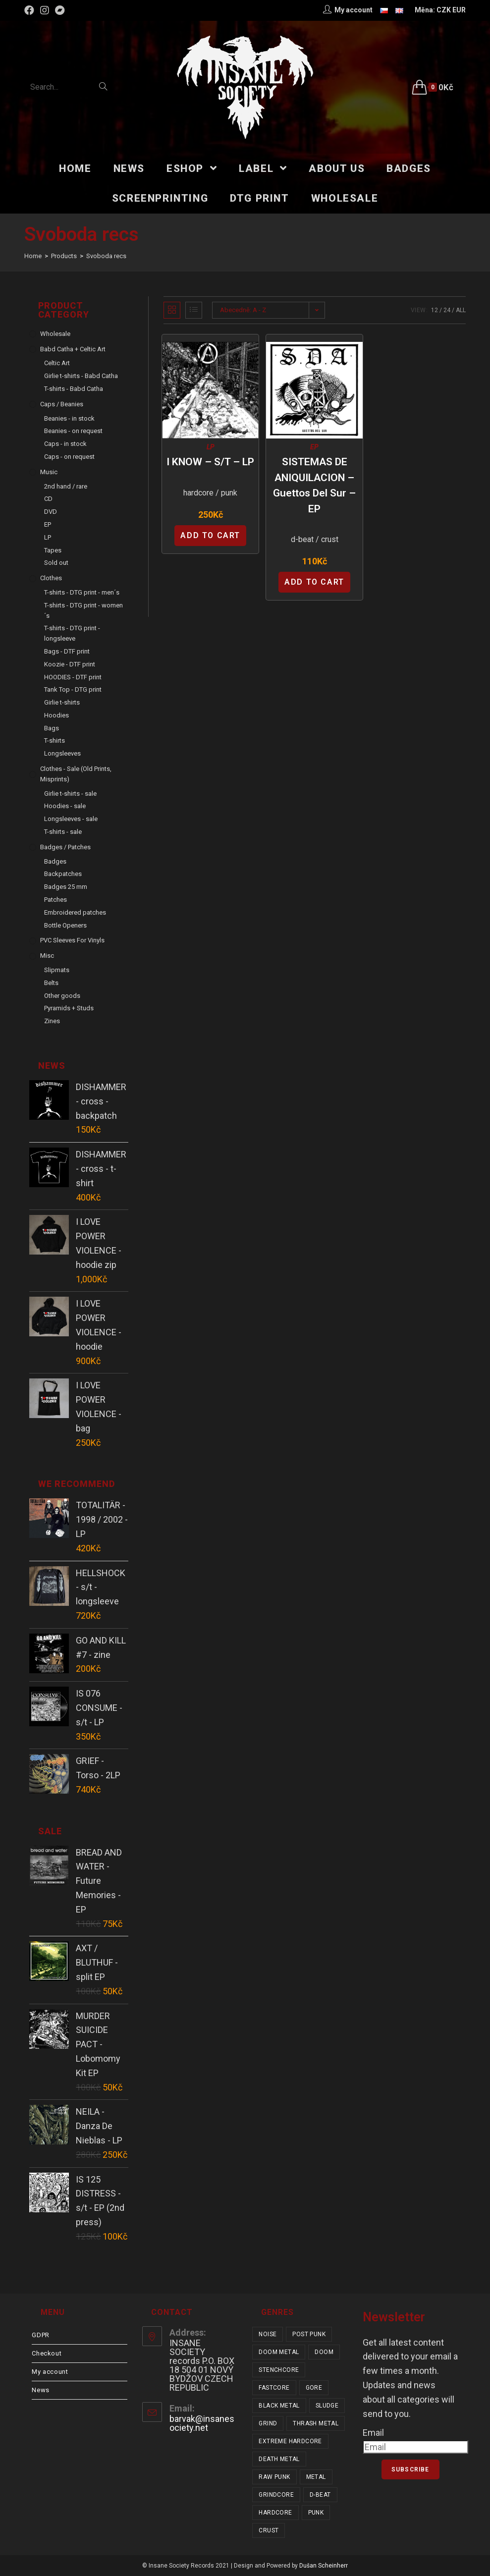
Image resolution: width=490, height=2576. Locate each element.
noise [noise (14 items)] (267, 2334)
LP (211, 447)
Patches (55, 899)
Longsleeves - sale (71, 818)
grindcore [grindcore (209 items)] (276, 2494)
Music (48, 472)
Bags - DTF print (67, 651)
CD (48, 498)
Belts (51, 983)
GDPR (40, 2335)
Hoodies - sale (65, 806)
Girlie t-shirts (62, 702)
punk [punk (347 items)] (316, 2512)
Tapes (52, 550)
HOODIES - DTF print (73, 677)
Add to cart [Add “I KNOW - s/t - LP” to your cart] (210, 535)
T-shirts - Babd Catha (73, 388)
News (40, 2390)
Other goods (62, 995)
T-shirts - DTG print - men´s (81, 592)
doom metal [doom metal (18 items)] (279, 2352)
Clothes (51, 578)
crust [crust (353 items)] (268, 2530)
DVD (50, 511)
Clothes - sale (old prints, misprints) (75, 774)
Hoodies (56, 715)
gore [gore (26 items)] (314, 2387)
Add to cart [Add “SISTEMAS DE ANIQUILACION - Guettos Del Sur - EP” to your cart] (314, 582)
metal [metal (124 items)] (316, 2476)
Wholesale (55, 333)
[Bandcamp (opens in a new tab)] (60, 10)
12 (434, 310)
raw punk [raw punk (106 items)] (274, 2476)
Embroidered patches (75, 912)
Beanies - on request (73, 431)
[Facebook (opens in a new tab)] (30, 10)
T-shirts (54, 740)
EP (314, 447)
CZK (443, 10)
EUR (459, 10)
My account (50, 2371)
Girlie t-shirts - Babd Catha (81, 376)
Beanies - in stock (69, 418)
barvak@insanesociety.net (201, 2423)
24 (446, 310)
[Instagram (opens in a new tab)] (44, 10)
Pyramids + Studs (69, 1008)
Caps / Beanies (61, 404)
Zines (52, 1021)
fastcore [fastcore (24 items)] (274, 2387)
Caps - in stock (65, 443)
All (461, 310)
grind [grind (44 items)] (268, 2423)
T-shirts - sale (63, 831)
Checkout (46, 2353)
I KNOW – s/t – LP (210, 462)
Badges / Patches (65, 847)
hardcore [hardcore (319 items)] (275, 2512)
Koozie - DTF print (69, 664)
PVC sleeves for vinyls (72, 940)
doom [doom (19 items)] (324, 2352)
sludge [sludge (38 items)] (327, 2405)
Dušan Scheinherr (323, 2565)
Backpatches (63, 873)
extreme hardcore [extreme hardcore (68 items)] (290, 2441)
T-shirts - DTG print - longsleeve (72, 633)
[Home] (33, 256)
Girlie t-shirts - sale (70, 793)
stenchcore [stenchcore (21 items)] (279, 2369)
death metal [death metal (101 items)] (279, 2459)
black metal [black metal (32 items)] (279, 2405)
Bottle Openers (65, 925)
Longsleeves (62, 753)
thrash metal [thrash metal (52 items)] (315, 2423)
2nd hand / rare (65, 486)
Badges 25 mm (65, 886)
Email (373, 2432)
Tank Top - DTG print (73, 689)
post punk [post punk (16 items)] (309, 2334)
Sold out (56, 562)
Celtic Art (57, 363)
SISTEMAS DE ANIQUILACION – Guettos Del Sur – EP (314, 485)
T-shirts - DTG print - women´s (83, 610)
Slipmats (56, 970)
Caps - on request (69, 456)
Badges (55, 861)
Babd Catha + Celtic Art (73, 349)
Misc (47, 955)
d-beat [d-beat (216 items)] (320, 2494)
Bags (51, 728)
